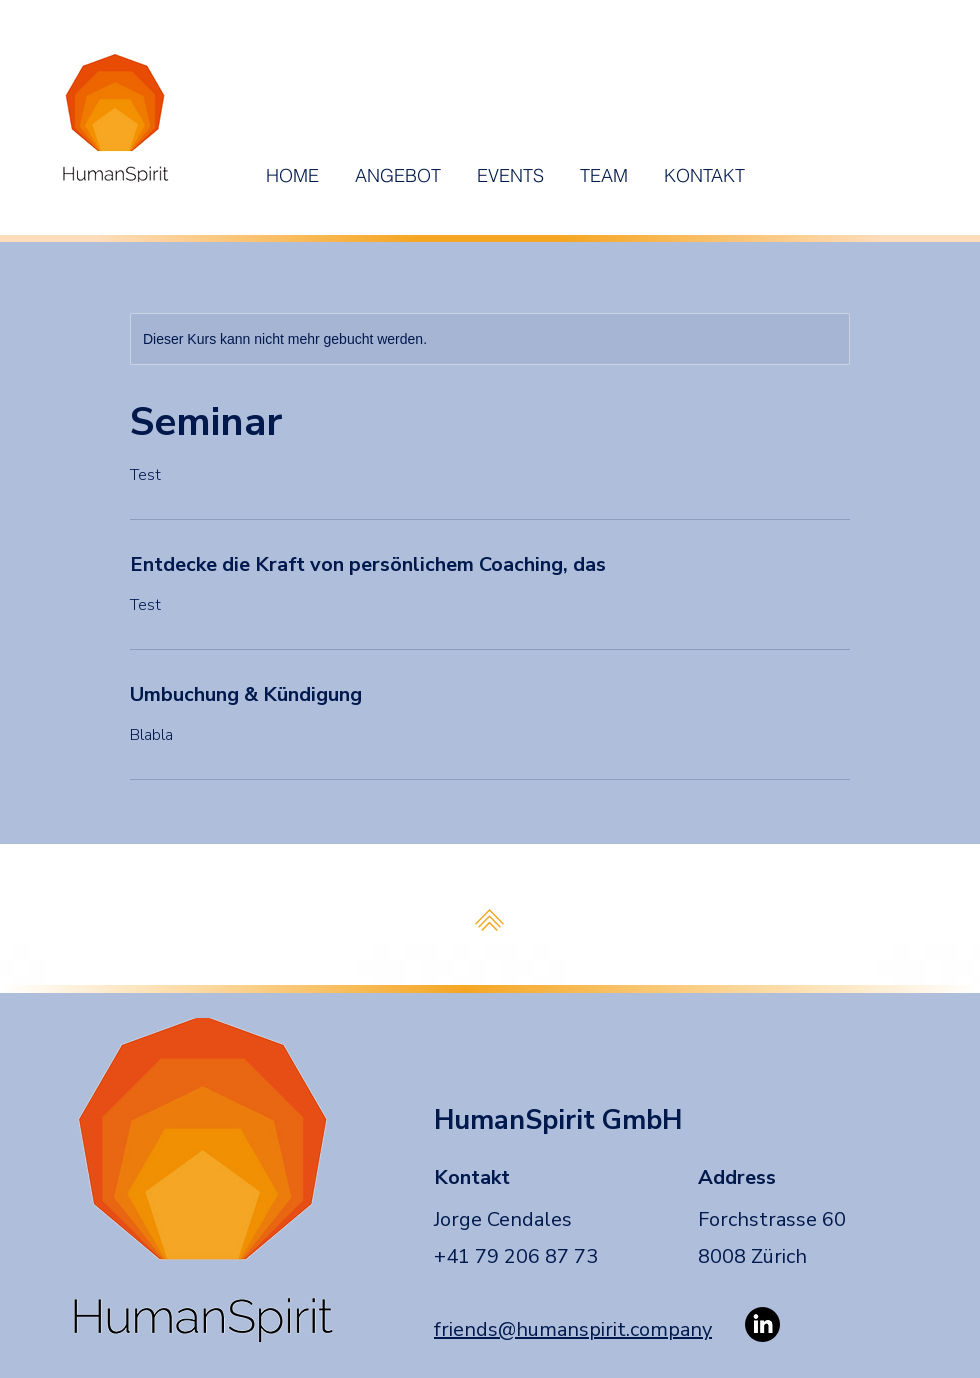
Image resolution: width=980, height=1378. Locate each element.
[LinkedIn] (762, 1324)
